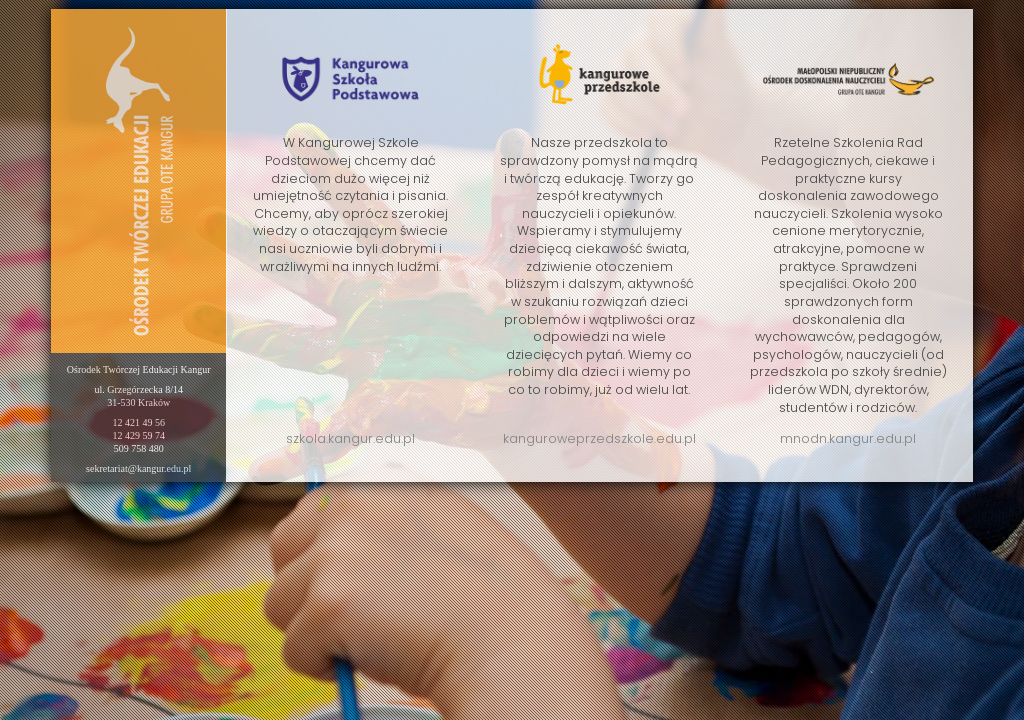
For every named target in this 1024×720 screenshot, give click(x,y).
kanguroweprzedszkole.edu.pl (599, 438)
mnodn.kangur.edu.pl (848, 438)
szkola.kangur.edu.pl (350, 438)
